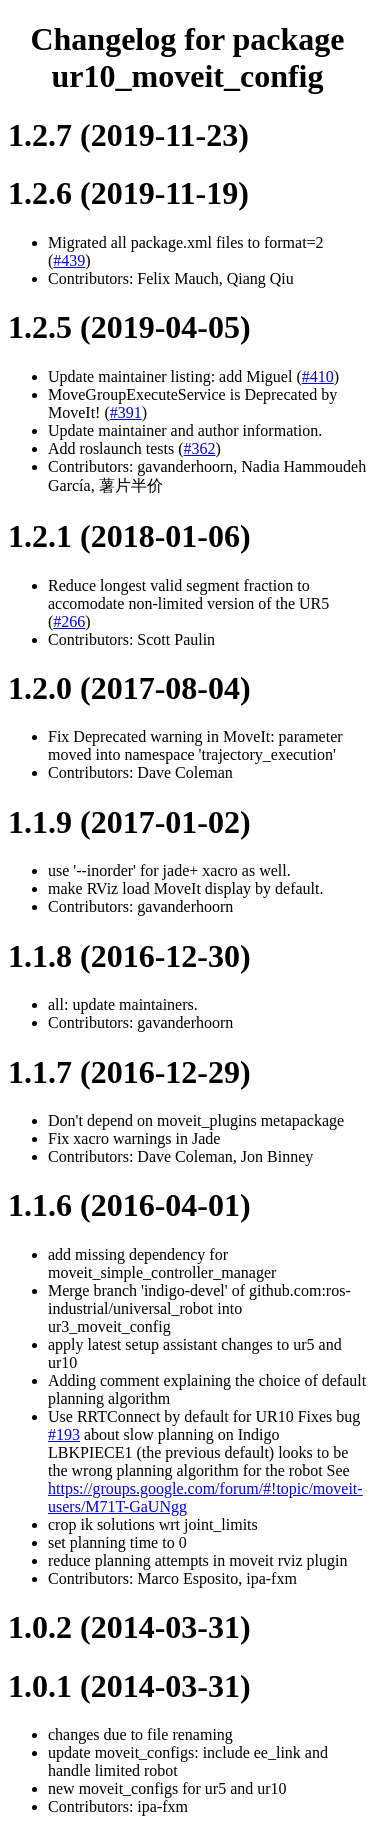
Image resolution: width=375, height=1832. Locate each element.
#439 (69, 260)
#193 (64, 1434)
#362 (200, 448)
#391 (126, 412)
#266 (69, 621)
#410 (318, 376)
